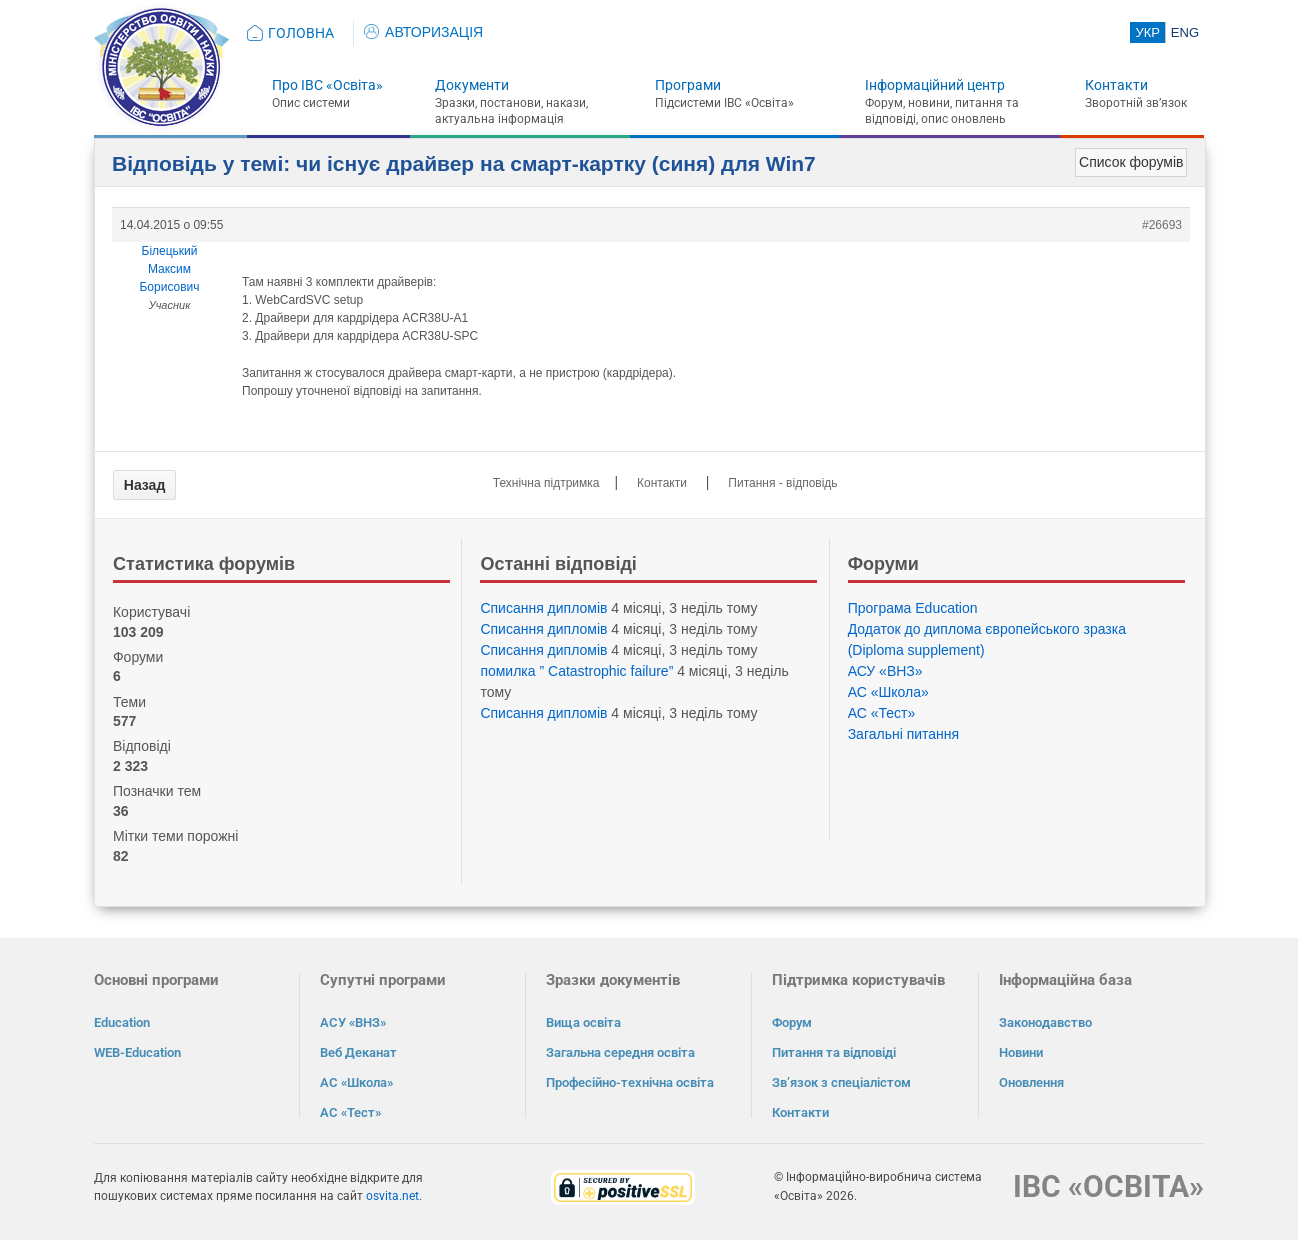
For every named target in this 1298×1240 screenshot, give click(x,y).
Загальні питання (904, 734)
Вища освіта (583, 1022)
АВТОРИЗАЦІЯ (423, 32)
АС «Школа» (888, 692)
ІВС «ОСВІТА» (1108, 1186)
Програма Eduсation (913, 608)
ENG (1185, 32)
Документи (472, 85)
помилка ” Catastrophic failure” (576, 671)
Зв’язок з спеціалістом (841, 1082)
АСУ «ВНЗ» (885, 671)
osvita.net (392, 1196)
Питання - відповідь (782, 483)
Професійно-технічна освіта (630, 1082)
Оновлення (1031, 1082)
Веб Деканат (358, 1052)
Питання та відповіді (834, 1052)
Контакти (1116, 85)
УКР (1147, 32)
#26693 (1162, 225)
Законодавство (1045, 1022)
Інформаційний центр (935, 85)
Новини (1021, 1052)
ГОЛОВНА (301, 33)
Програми (688, 85)
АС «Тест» (882, 713)
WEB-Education (137, 1052)
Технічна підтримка (546, 483)
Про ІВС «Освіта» (327, 85)
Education (122, 1022)
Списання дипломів (543, 608)
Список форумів (1131, 162)
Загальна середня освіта (620, 1052)
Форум (792, 1022)
